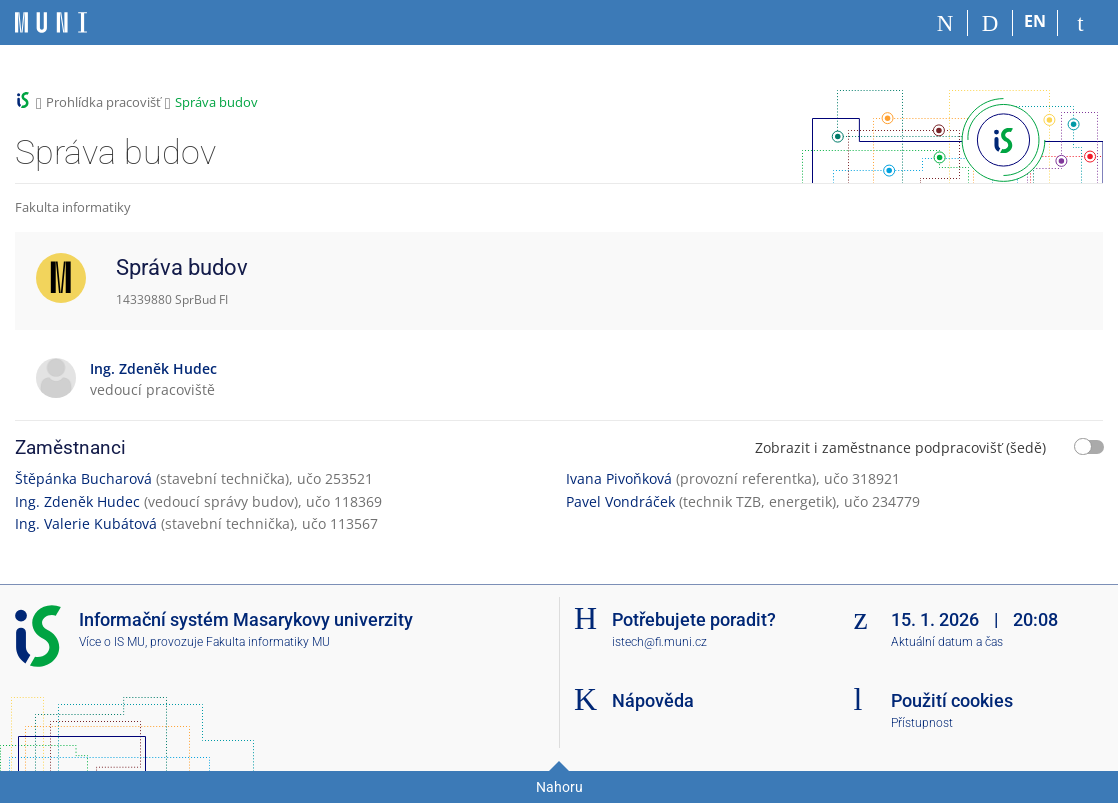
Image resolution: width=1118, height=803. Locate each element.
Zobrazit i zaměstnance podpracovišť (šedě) (900, 447)
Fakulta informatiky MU (268, 642)
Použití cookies (952, 700)
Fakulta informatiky (73, 207)
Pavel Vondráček (620, 501)
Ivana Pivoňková (619, 478)
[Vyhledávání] (990, 23)
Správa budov (216, 102)
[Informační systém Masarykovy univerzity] (51, 22)
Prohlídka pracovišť (103, 102)
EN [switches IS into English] (1035, 21)
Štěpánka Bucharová (83, 478)
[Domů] (945, 23)
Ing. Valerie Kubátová (86, 523)
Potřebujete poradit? (694, 619)
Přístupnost (922, 723)
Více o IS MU (112, 642)
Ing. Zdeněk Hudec (77, 501)
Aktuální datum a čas (947, 642)
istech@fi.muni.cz (659, 642)
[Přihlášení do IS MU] (1080, 23)
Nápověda (653, 700)
